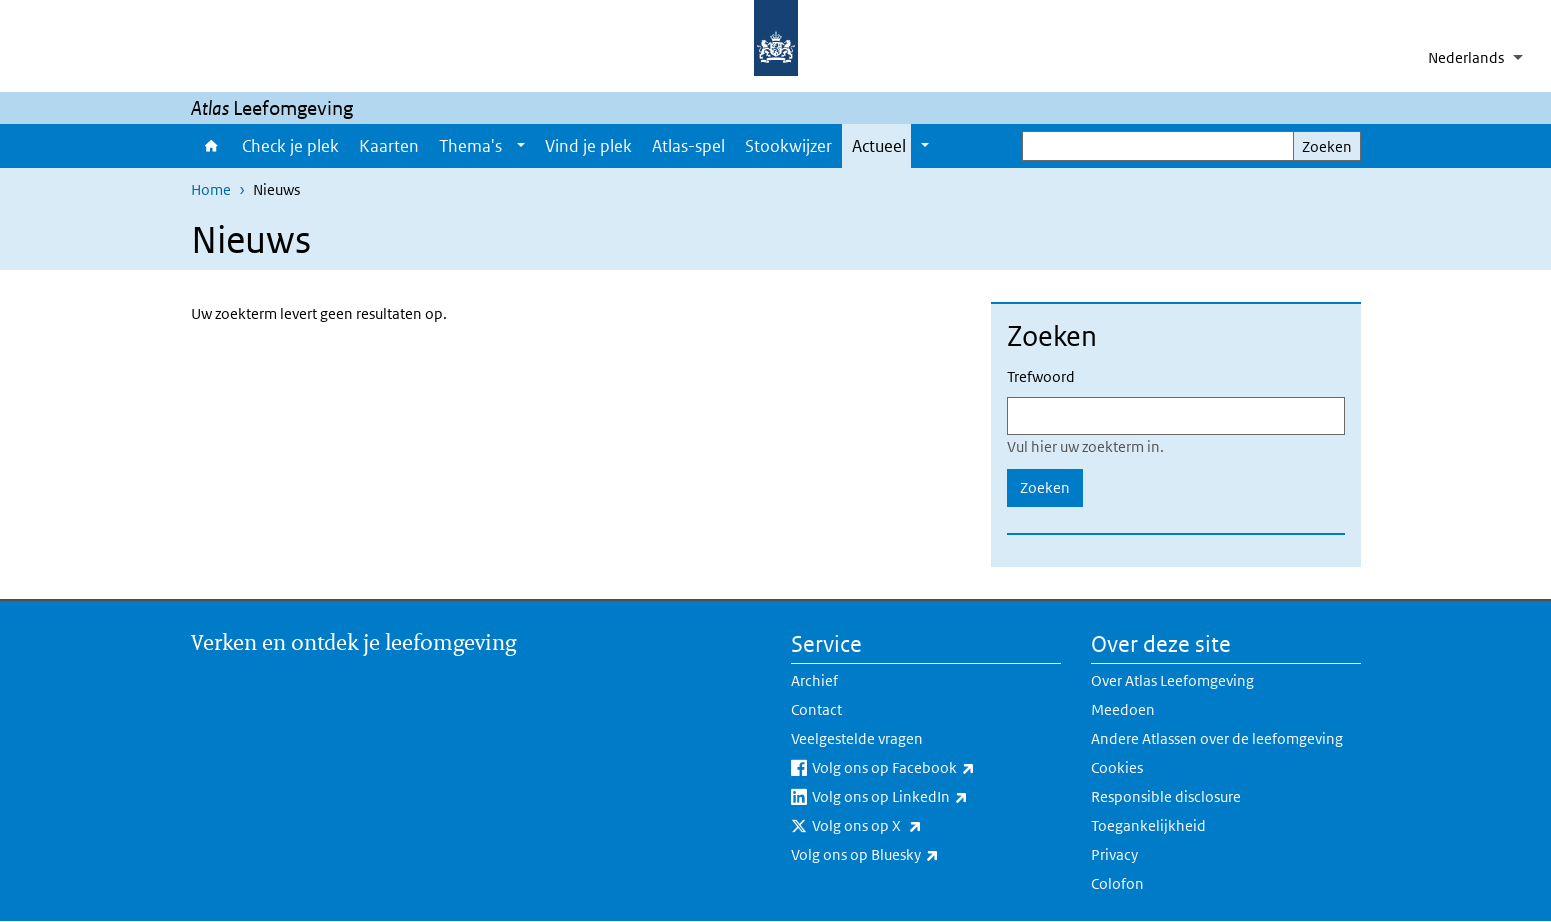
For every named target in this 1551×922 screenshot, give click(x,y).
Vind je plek (588, 146)
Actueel (879, 146)
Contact (816, 709)
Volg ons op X (911, 826)
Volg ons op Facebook (936, 768)
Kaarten (389, 146)
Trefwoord (1041, 376)
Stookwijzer (788, 146)
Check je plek (290, 146)
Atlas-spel (688, 146)
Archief (814, 680)
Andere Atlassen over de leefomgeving (1217, 738)
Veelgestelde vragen (857, 738)
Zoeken (1327, 146)
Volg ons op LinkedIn (934, 797)
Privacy (1114, 854)
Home (211, 146)
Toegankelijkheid (1148, 825)
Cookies (1117, 767)
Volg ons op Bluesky (909, 855)
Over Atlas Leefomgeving (1172, 680)
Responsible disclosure (1166, 796)
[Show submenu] (521, 146)
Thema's (470, 146)
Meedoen (1123, 709)
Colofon (1117, 883)
